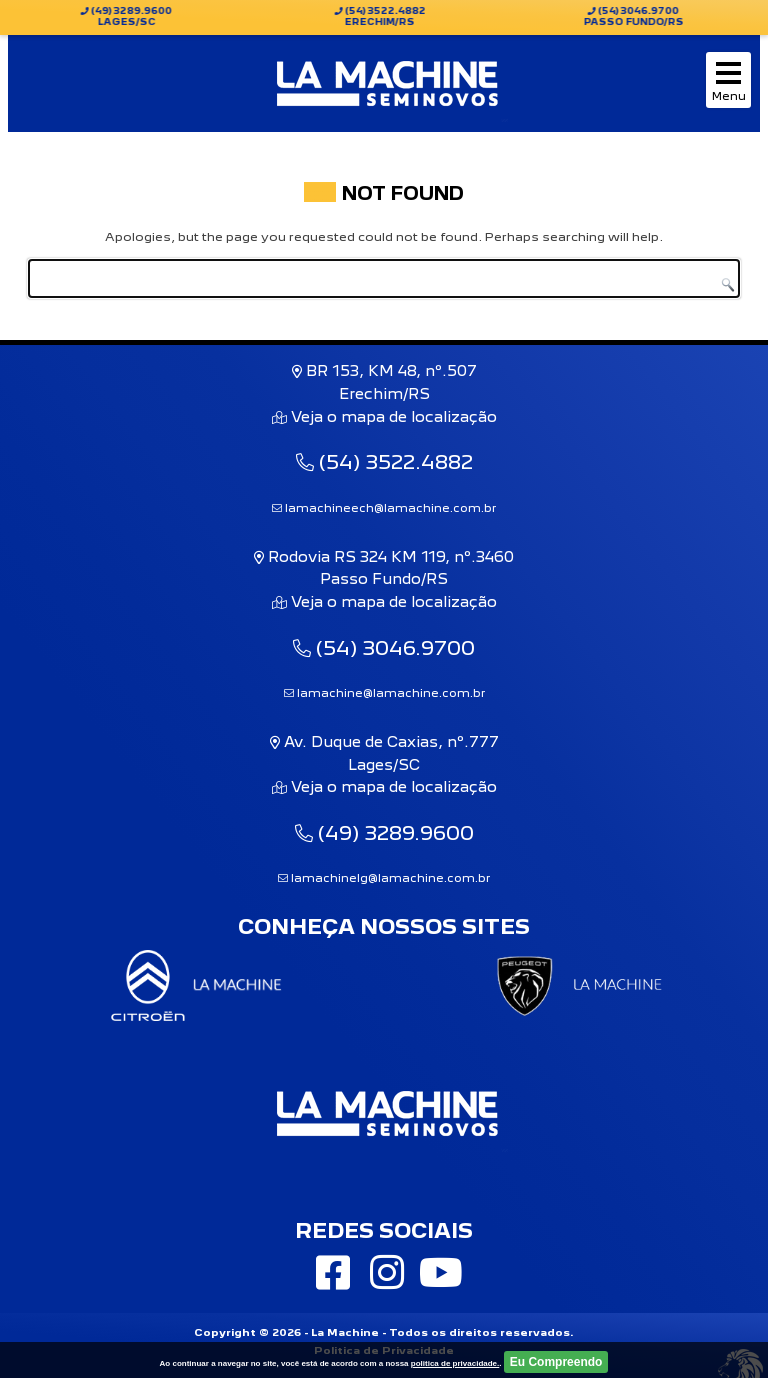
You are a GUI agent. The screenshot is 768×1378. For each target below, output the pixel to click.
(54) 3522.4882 (384, 462)
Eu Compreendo (556, 1362)
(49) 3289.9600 (384, 833)
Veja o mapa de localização (392, 416)
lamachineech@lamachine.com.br (384, 508)
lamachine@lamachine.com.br (384, 693)
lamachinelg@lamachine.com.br (384, 878)
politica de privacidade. (455, 1363)
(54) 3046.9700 (384, 648)
